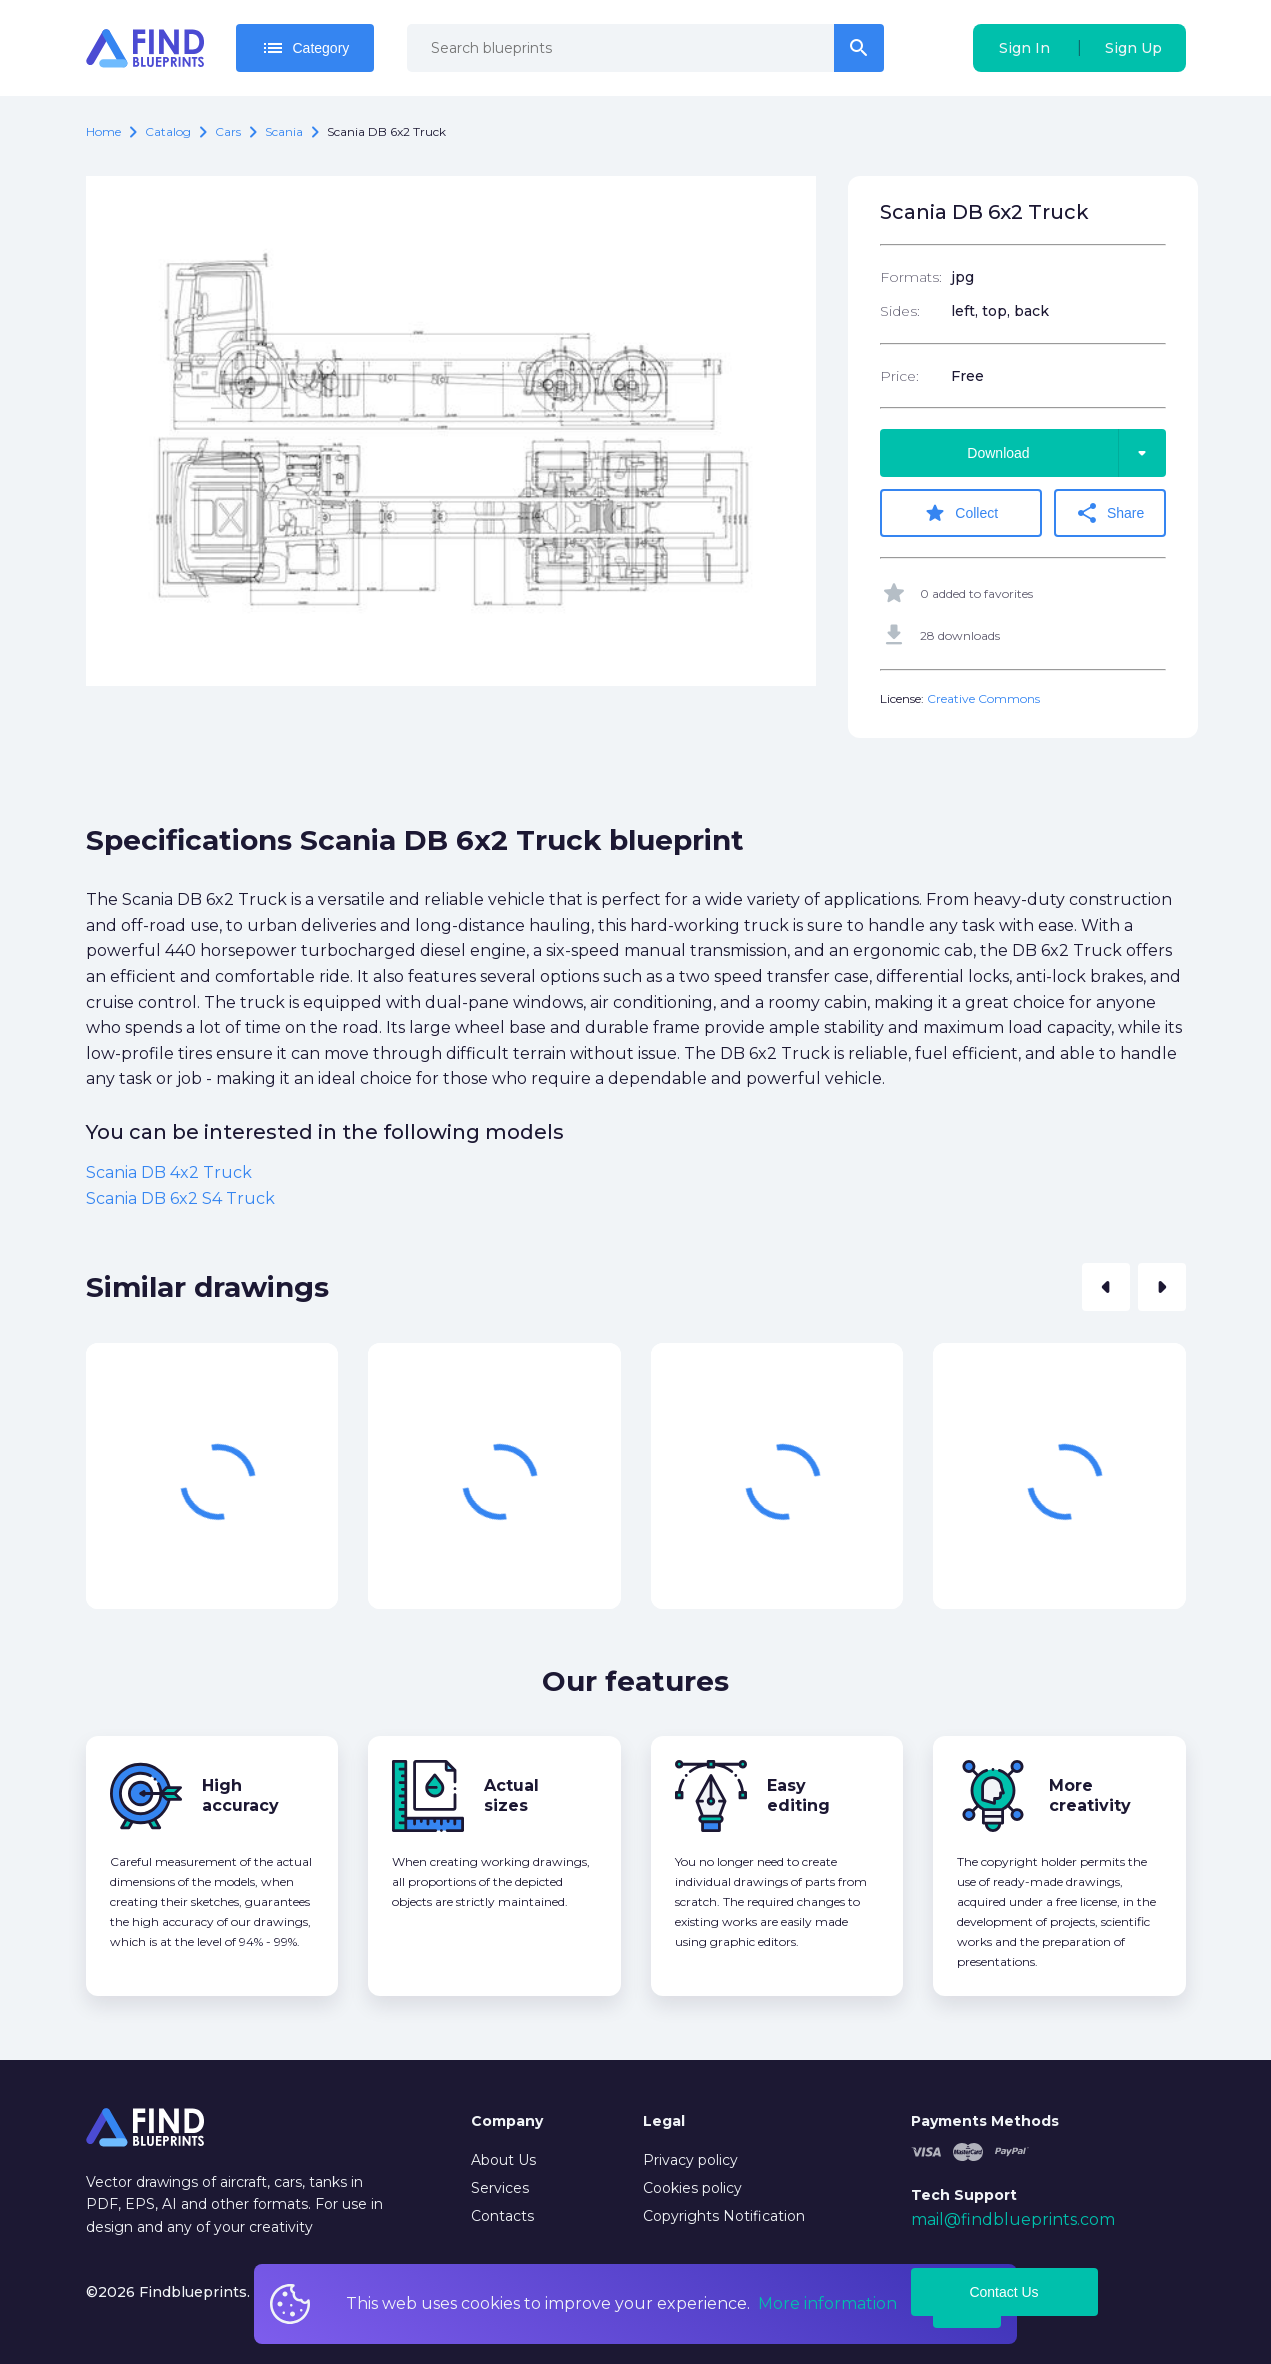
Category (305, 48)
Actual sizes (511, 1795)
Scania (284, 131)
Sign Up (1133, 48)
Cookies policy (692, 2187)
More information (827, 2303)
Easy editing (798, 1795)
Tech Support (964, 2195)
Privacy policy (690, 2159)
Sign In (1024, 48)
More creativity (1090, 1795)
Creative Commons (983, 698)
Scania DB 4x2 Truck (169, 1172)
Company (507, 2121)
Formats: (911, 277)
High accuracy (240, 1795)
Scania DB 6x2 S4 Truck (180, 1197)
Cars (228, 131)
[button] (1106, 1287)
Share (1110, 513)
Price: (899, 376)
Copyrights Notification (724, 2215)
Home (103, 131)
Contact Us (1003, 2292)
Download (1066, 453)
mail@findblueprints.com (1013, 2218)
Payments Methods (985, 2121)
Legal (664, 2121)
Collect (961, 513)
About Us (503, 2159)
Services (500, 2187)
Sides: (900, 311)
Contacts (502, 2215)
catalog (168, 131)
